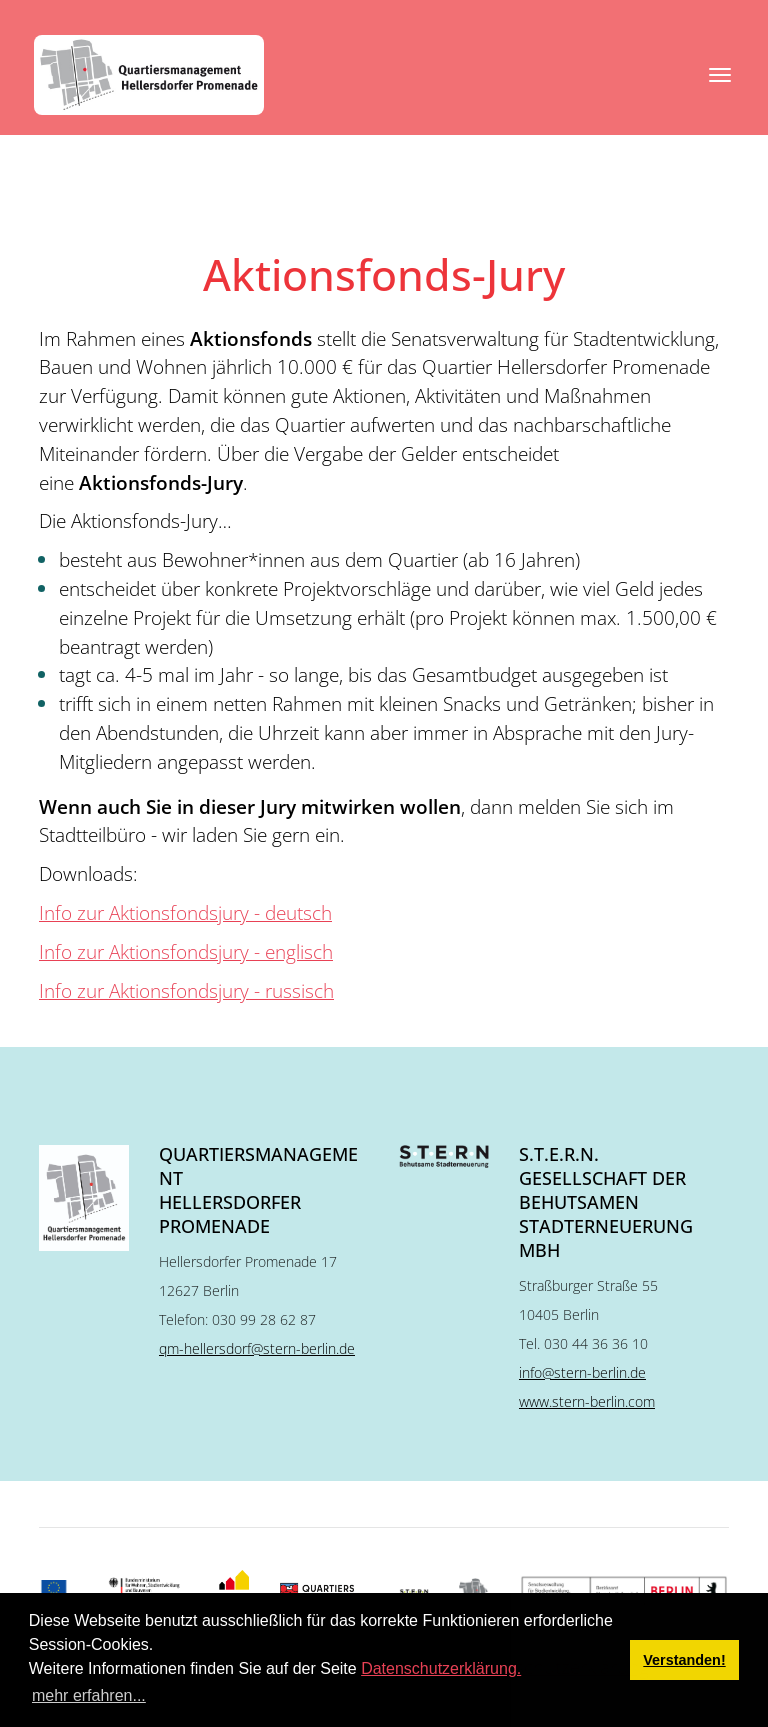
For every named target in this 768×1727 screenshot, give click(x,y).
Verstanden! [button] (684, 1660)
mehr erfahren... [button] (89, 1695)
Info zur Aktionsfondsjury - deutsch (185, 912)
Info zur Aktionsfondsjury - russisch (186, 990)
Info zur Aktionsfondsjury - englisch (186, 951)
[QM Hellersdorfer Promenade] (149, 75)
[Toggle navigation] (720, 75)
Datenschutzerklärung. (441, 1668)
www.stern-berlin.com (587, 1401)
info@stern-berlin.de (582, 1372)
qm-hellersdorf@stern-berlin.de (257, 1348)
